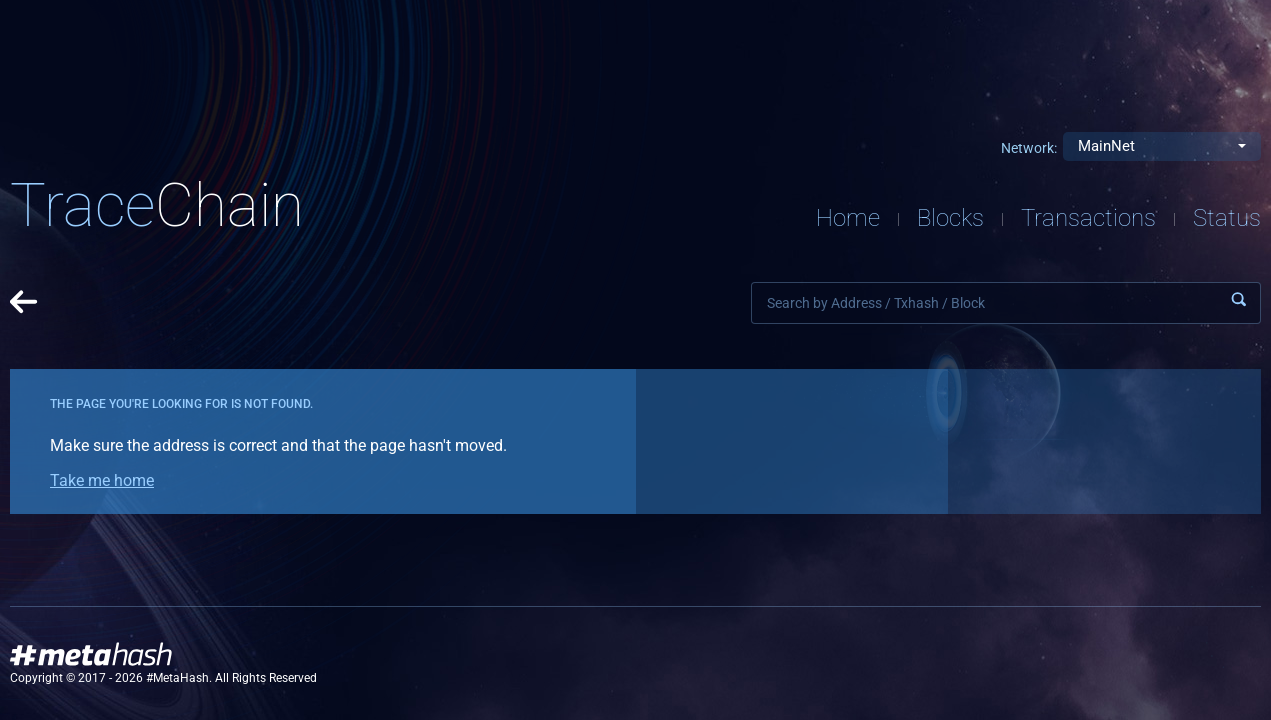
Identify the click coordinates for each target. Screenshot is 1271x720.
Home (848, 218)
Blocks (950, 218)
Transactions (1088, 218)
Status (1227, 218)
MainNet (1106, 146)
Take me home (102, 480)
